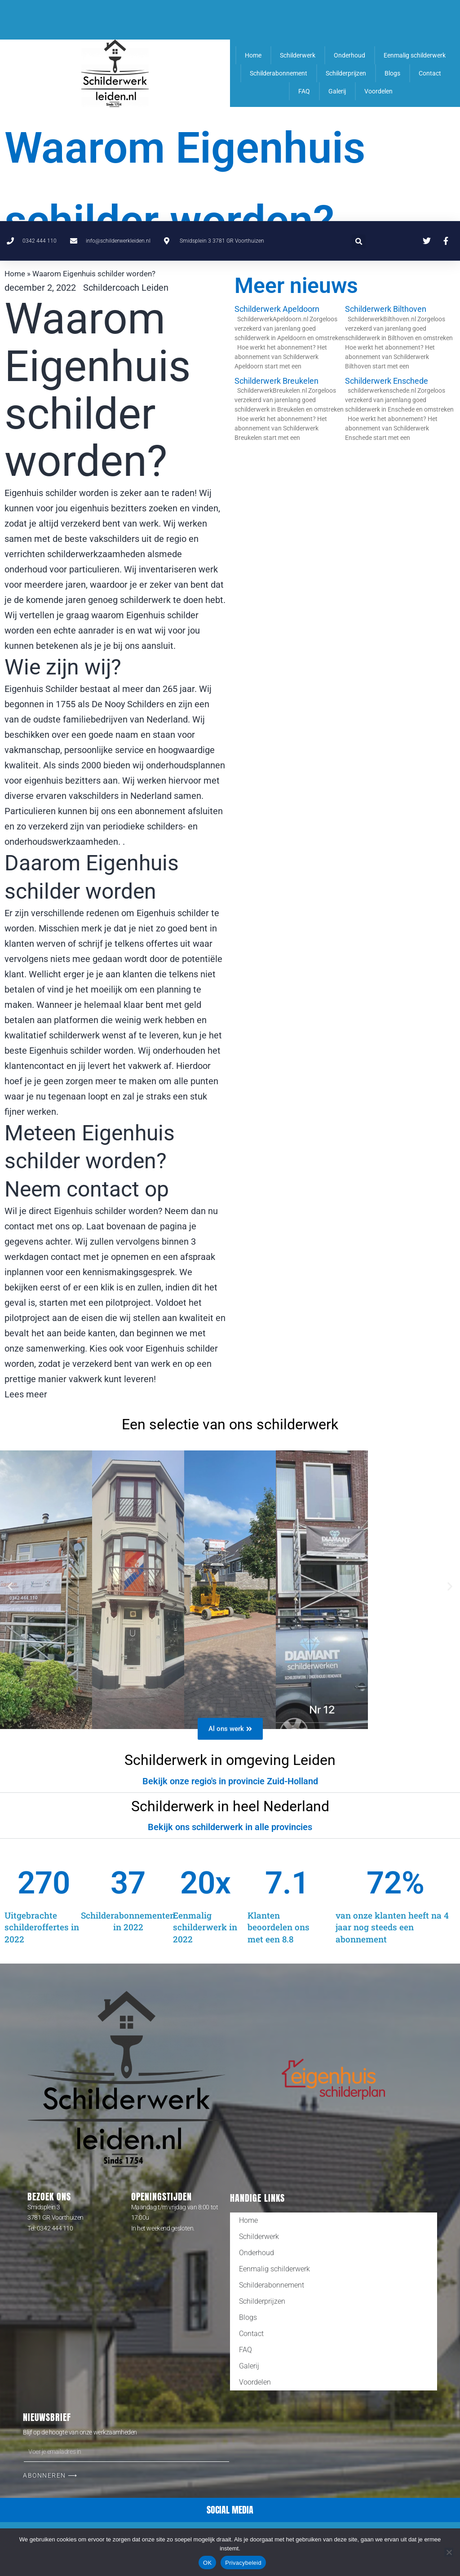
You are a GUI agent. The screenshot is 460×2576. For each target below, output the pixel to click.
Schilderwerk (297, 55)
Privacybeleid (243, 2562)
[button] (359, 20)
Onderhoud (349, 55)
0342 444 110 (55, 2228)
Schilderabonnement (278, 73)
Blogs (392, 73)
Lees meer (25, 1394)
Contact (430, 73)
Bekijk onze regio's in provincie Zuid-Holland (230, 1781)
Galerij (337, 91)
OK (207, 2562)
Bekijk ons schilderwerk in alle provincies (230, 1827)
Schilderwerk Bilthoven (385, 309)
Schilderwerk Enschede (386, 381)
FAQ (304, 91)
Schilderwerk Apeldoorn (276, 309)
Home (253, 55)
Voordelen (378, 91)
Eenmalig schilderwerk (415, 55)
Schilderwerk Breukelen (276, 381)
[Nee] (448, 2552)
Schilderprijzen (346, 73)
